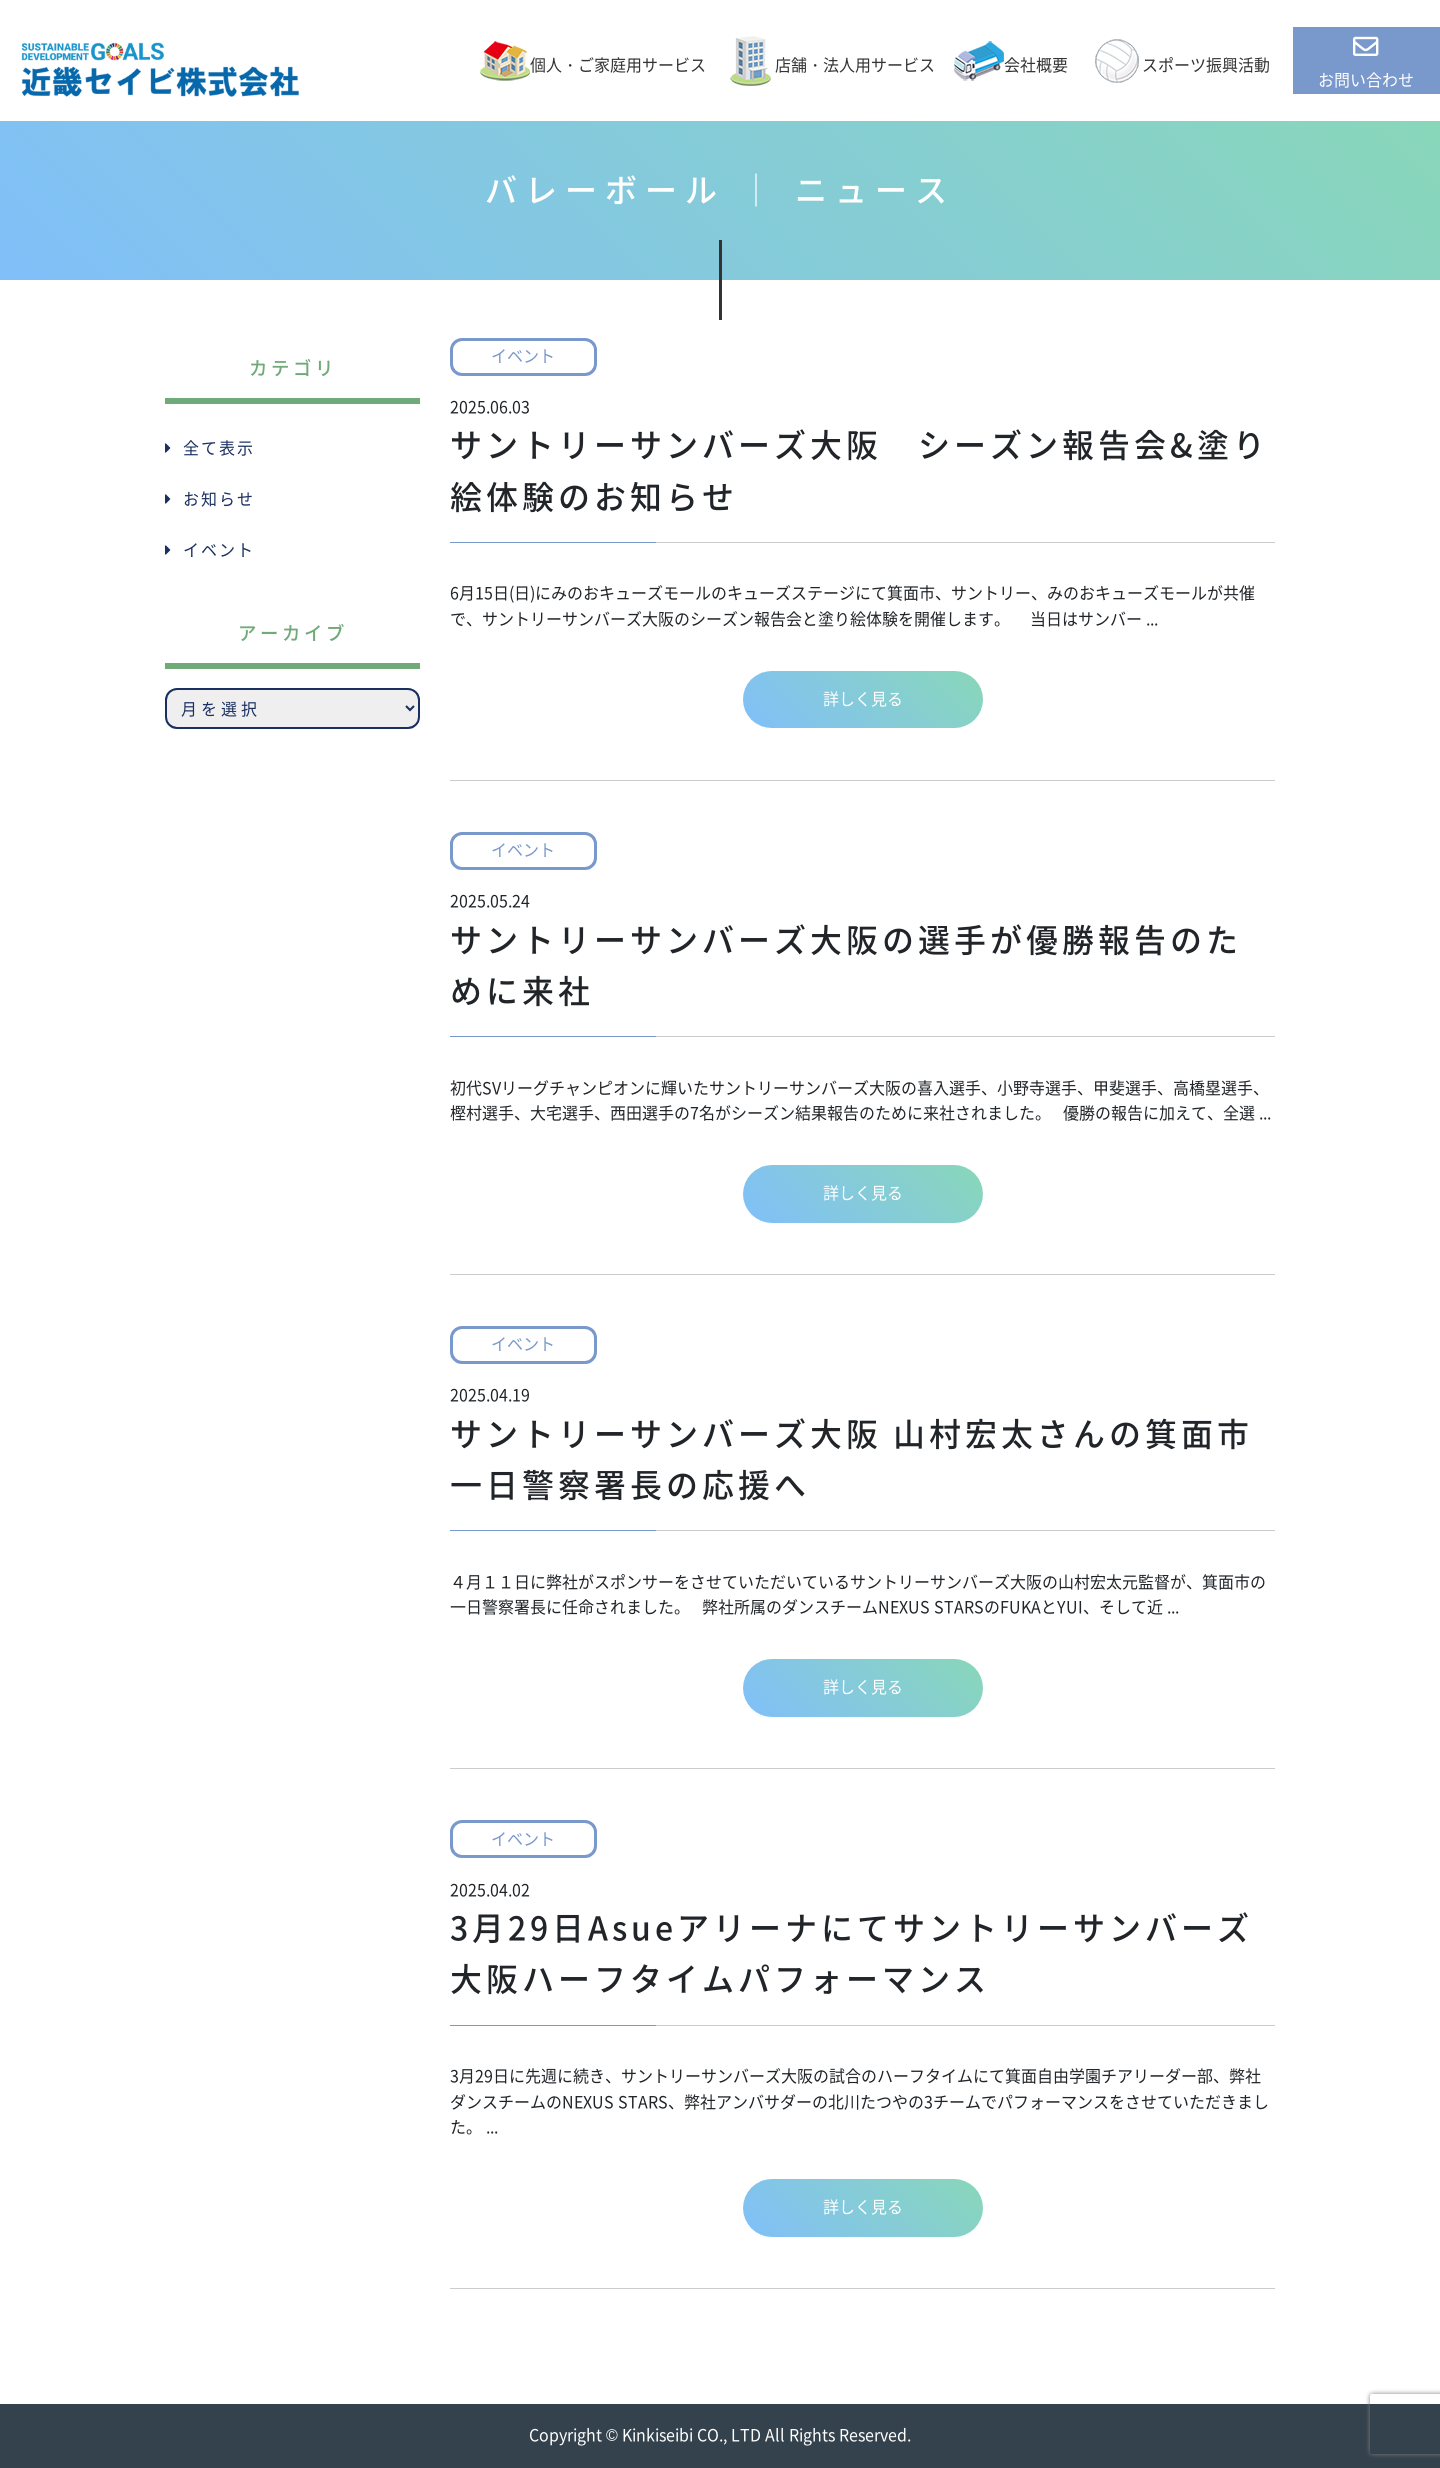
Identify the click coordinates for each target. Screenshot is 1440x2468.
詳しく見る (863, 699)
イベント (523, 356)
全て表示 (219, 448)
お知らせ (219, 499)
